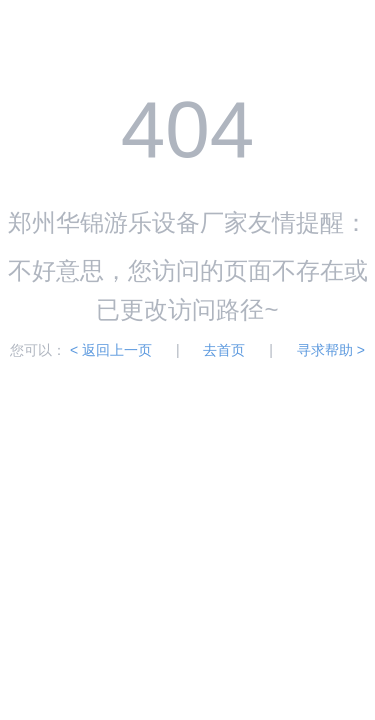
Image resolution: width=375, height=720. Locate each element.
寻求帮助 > (331, 350)
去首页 (226, 350)
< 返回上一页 (111, 350)
